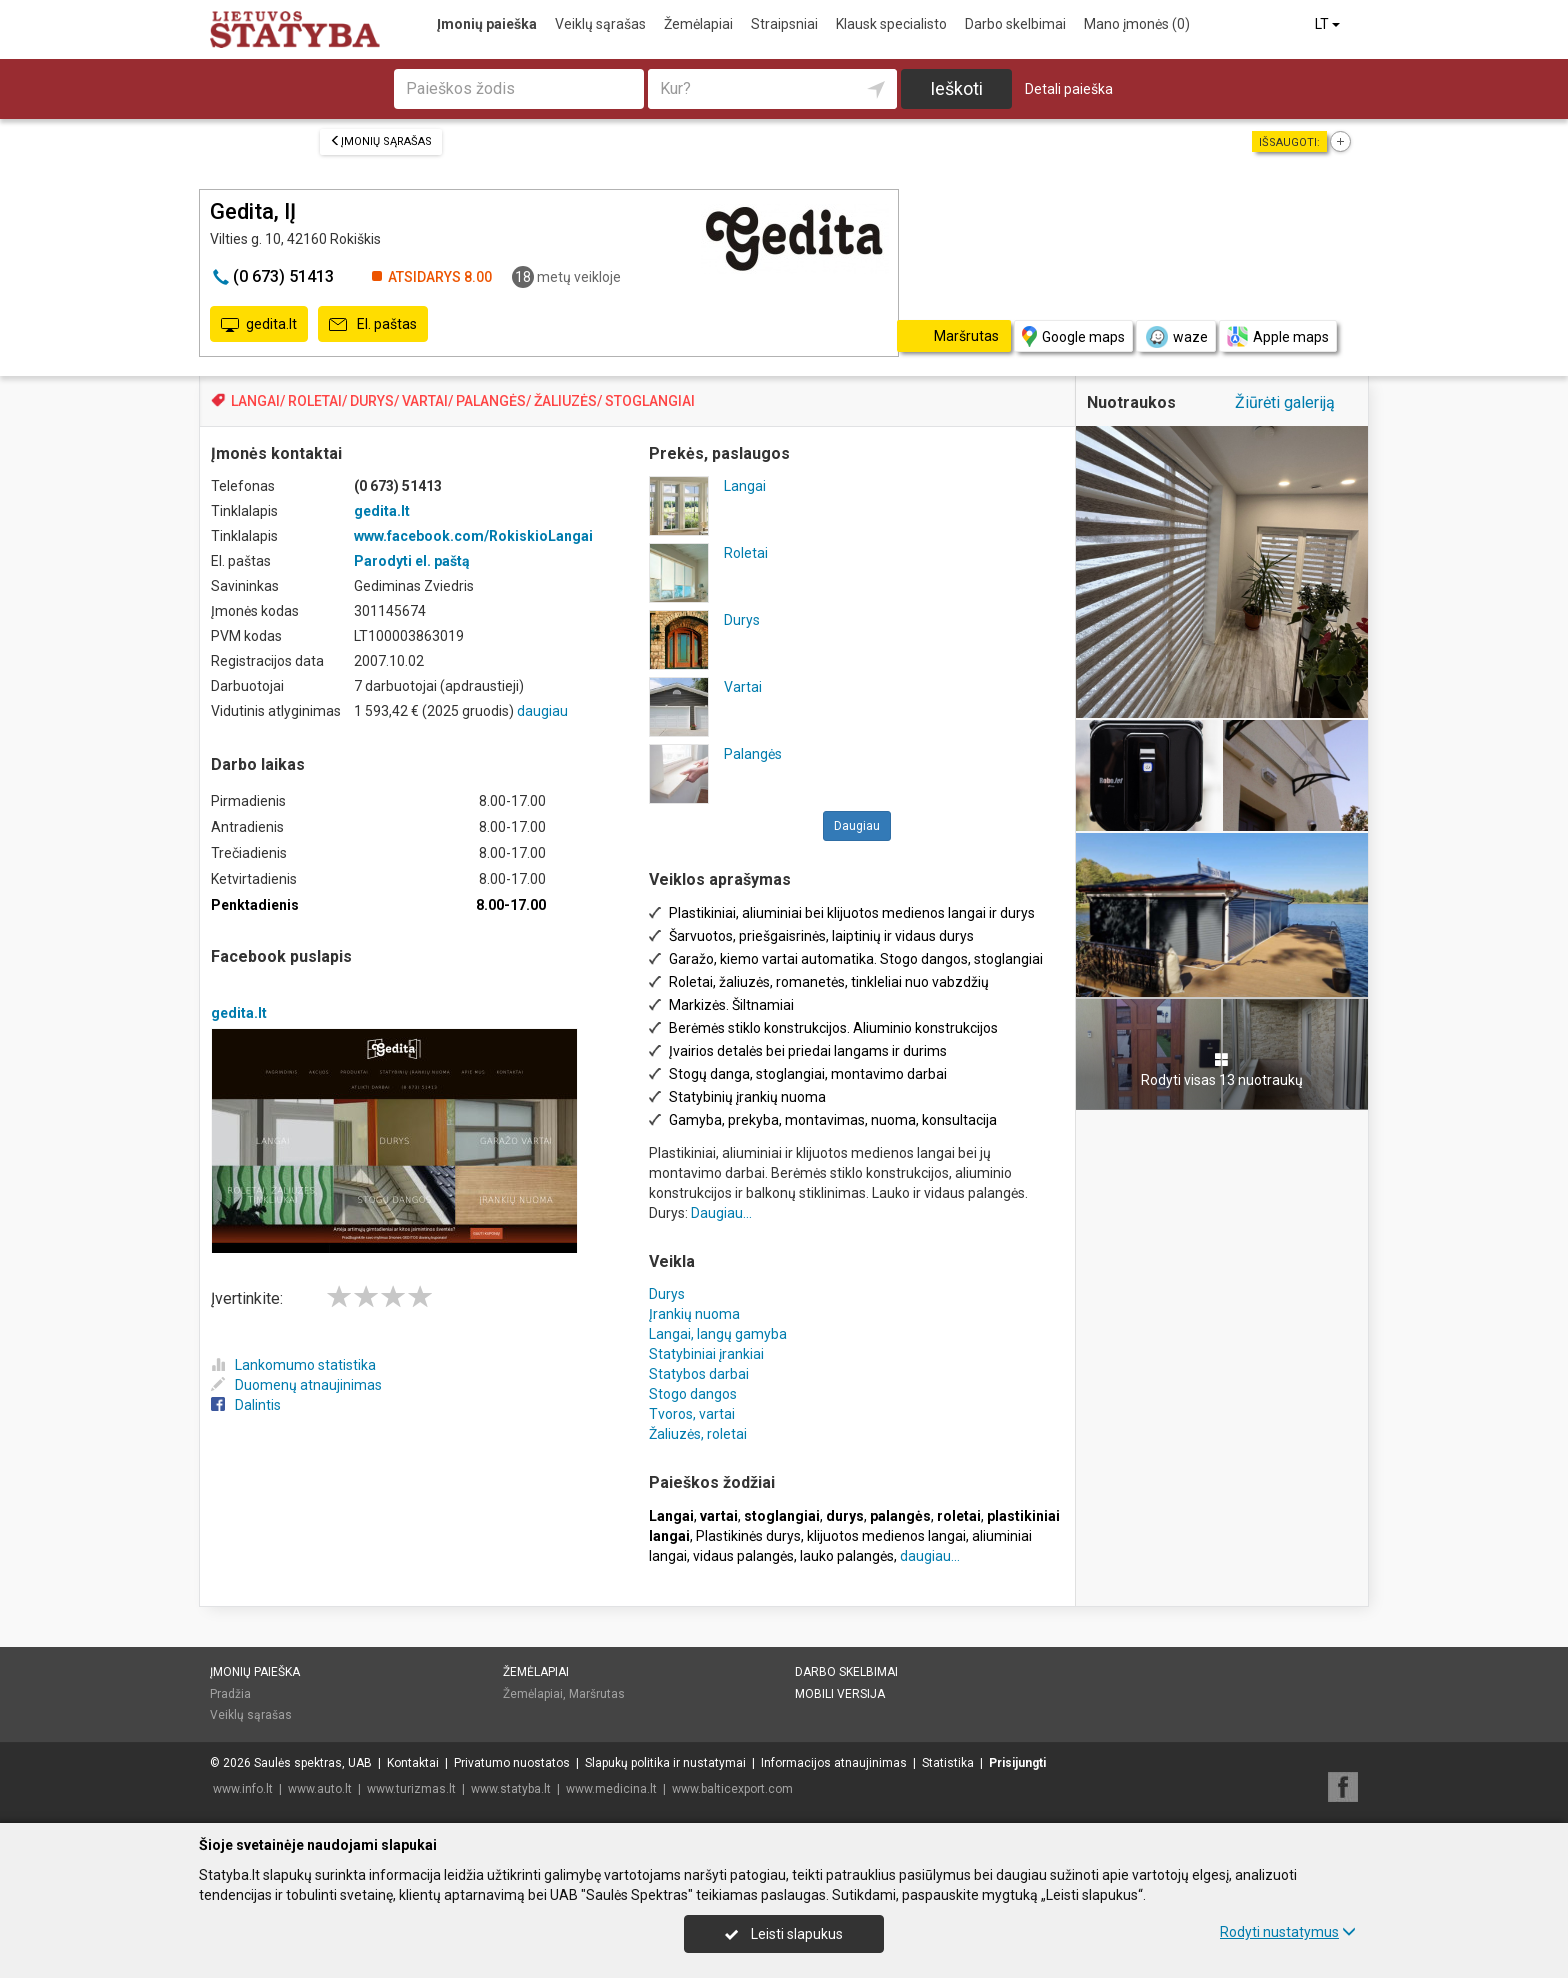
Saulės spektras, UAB (313, 1763)
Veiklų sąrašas (600, 24)
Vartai (743, 687)
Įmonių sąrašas (381, 141)
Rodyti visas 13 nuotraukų (1222, 1070)
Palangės (753, 754)
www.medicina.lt (611, 1789)
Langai (745, 486)
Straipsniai (784, 24)
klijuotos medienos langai (886, 1536)
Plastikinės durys (748, 1536)
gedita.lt (259, 325)
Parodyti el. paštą (412, 561)
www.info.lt (243, 1789)
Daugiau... (721, 1213)
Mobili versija (840, 1694)
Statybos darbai (699, 1374)
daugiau (542, 711)
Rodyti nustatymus (1288, 1932)
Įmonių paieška (487, 24)
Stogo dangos (693, 1394)
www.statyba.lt (511, 1789)
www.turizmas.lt (411, 1789)
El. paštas (373, 325)
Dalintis (246, 1405)
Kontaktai (413, 1763)
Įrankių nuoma (694, 1314)
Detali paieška (1069, 89)
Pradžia (230, 1694)
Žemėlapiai (698, 24)
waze (1176, 337)
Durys (742, 620)
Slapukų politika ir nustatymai (665, 1763)
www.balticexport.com (732, 1789)
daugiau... (930, 1556)
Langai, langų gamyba (718, 1334)
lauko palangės (847, 1556)
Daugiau (857, 826)
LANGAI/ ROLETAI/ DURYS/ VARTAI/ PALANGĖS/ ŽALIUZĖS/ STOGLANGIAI (463, 401)
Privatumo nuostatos (512, 1763)
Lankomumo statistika (293, 1365)
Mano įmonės (1137, 24)
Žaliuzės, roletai (698, 1434)
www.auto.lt (320, 1789)
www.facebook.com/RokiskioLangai (473, 536)
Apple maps (1278, 336)
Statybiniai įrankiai (706, 1354)
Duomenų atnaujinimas (296, 1385)
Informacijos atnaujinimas (834, 1763)
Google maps (1073, 336)
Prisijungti (1017, 1763)
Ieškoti (956, 88)
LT (1329, 24)
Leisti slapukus (784, 1934)
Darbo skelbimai (1015, 24)
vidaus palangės (743, 1556)
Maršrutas (597, 1694)
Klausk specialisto (891, 24)
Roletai (746, 553)
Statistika (948, 1763)
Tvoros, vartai (692, 1414)
